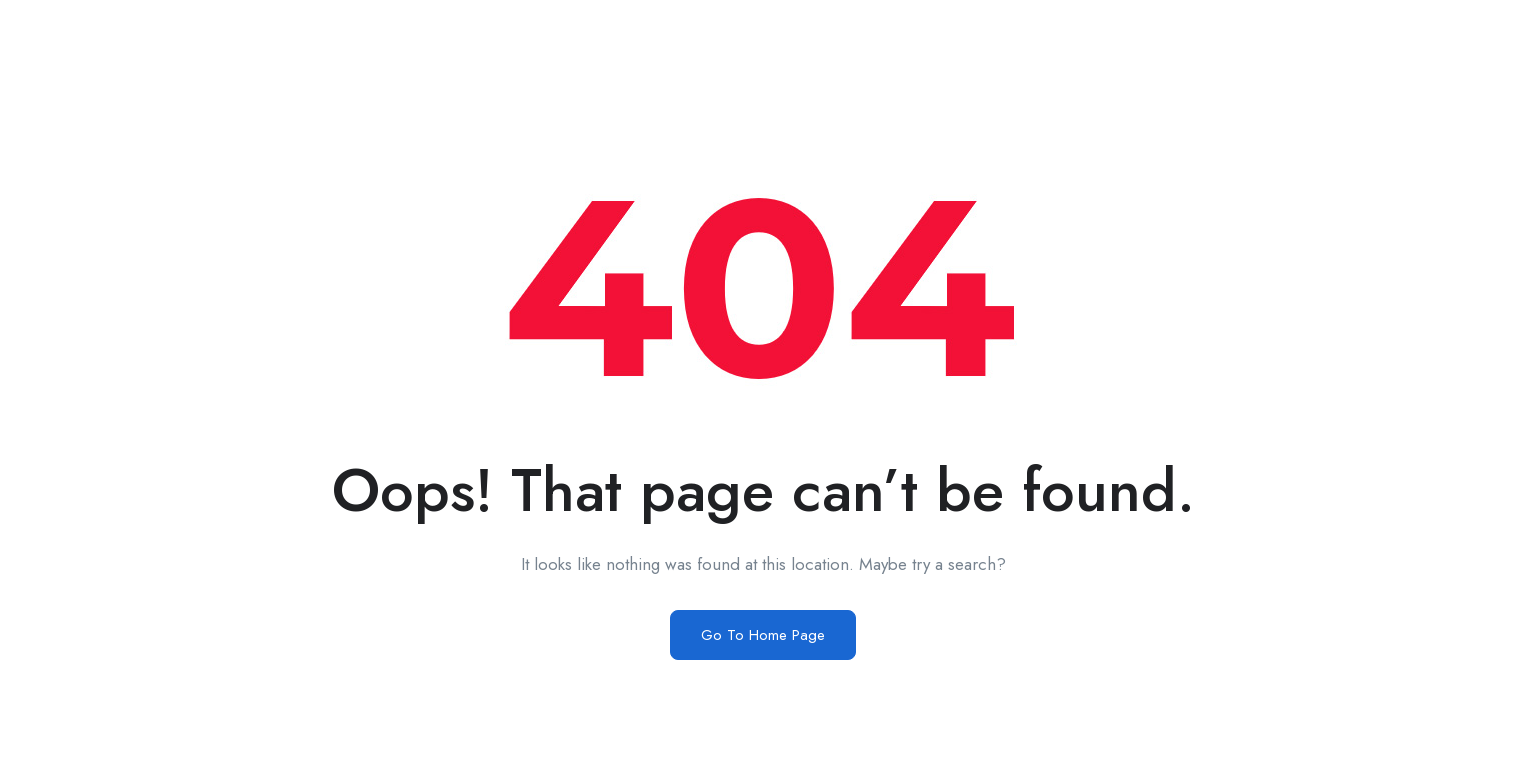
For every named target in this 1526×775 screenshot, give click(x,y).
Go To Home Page (763, 635)
